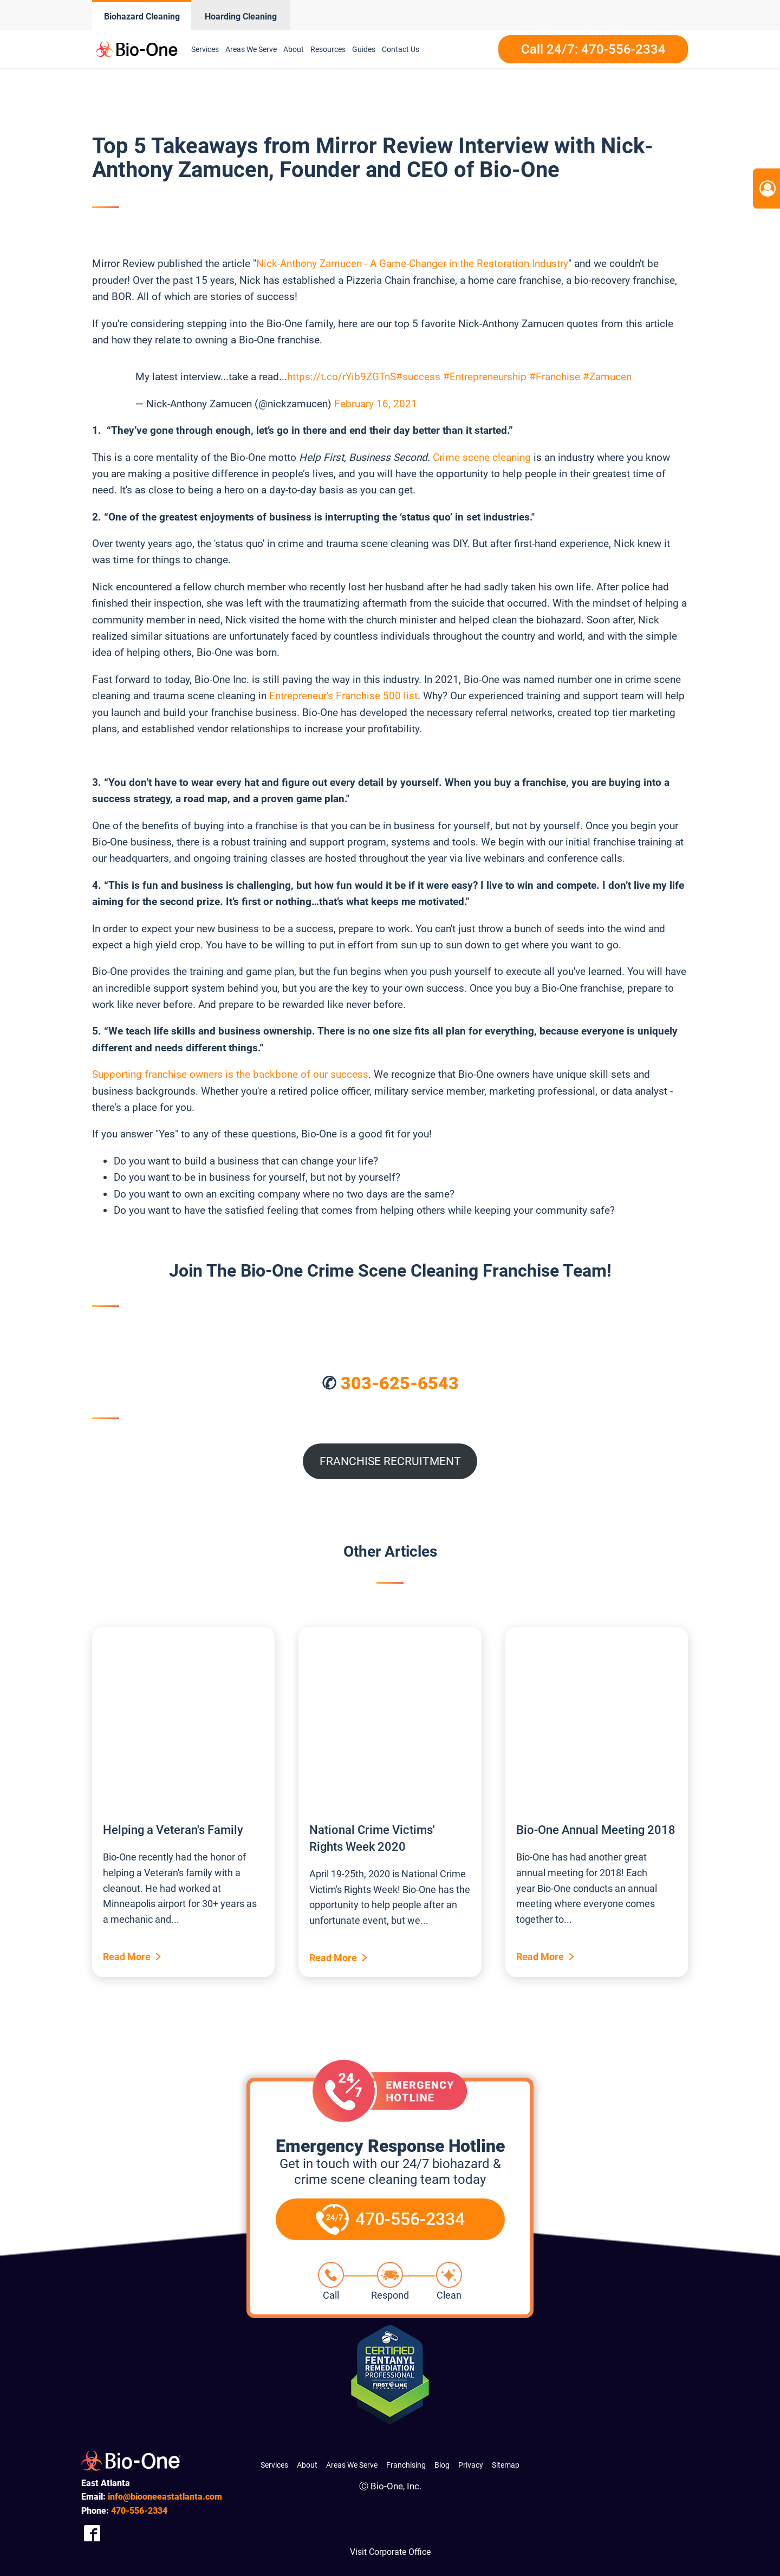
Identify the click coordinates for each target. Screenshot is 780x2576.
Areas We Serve (251, 49)
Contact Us (400, 49)
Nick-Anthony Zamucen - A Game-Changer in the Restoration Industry (412, 263)
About (293, 49)
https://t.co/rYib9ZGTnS (341, 376)
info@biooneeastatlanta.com (165, 2497)
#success (418, 376)
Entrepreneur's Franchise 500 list (343, 695)
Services (205, 49)
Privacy (470, 2465)
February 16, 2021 (375, 404)
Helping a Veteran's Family (173, 1830)
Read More (127, 1956)
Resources (328, 49)
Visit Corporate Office (390, 2552)
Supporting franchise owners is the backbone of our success (230, 1074)
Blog (442, 2465)
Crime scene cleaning (482, 457)
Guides (363, 49)
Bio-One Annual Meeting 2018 (595, 1830)
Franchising (406, 2465)
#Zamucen (607, 376)
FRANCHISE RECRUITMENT (390, 1461)
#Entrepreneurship (484, 376)
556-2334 (139, 2511)
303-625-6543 (400, 1383)
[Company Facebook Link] (92, 2533)
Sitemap (505, 2465)
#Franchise (554, 376)
